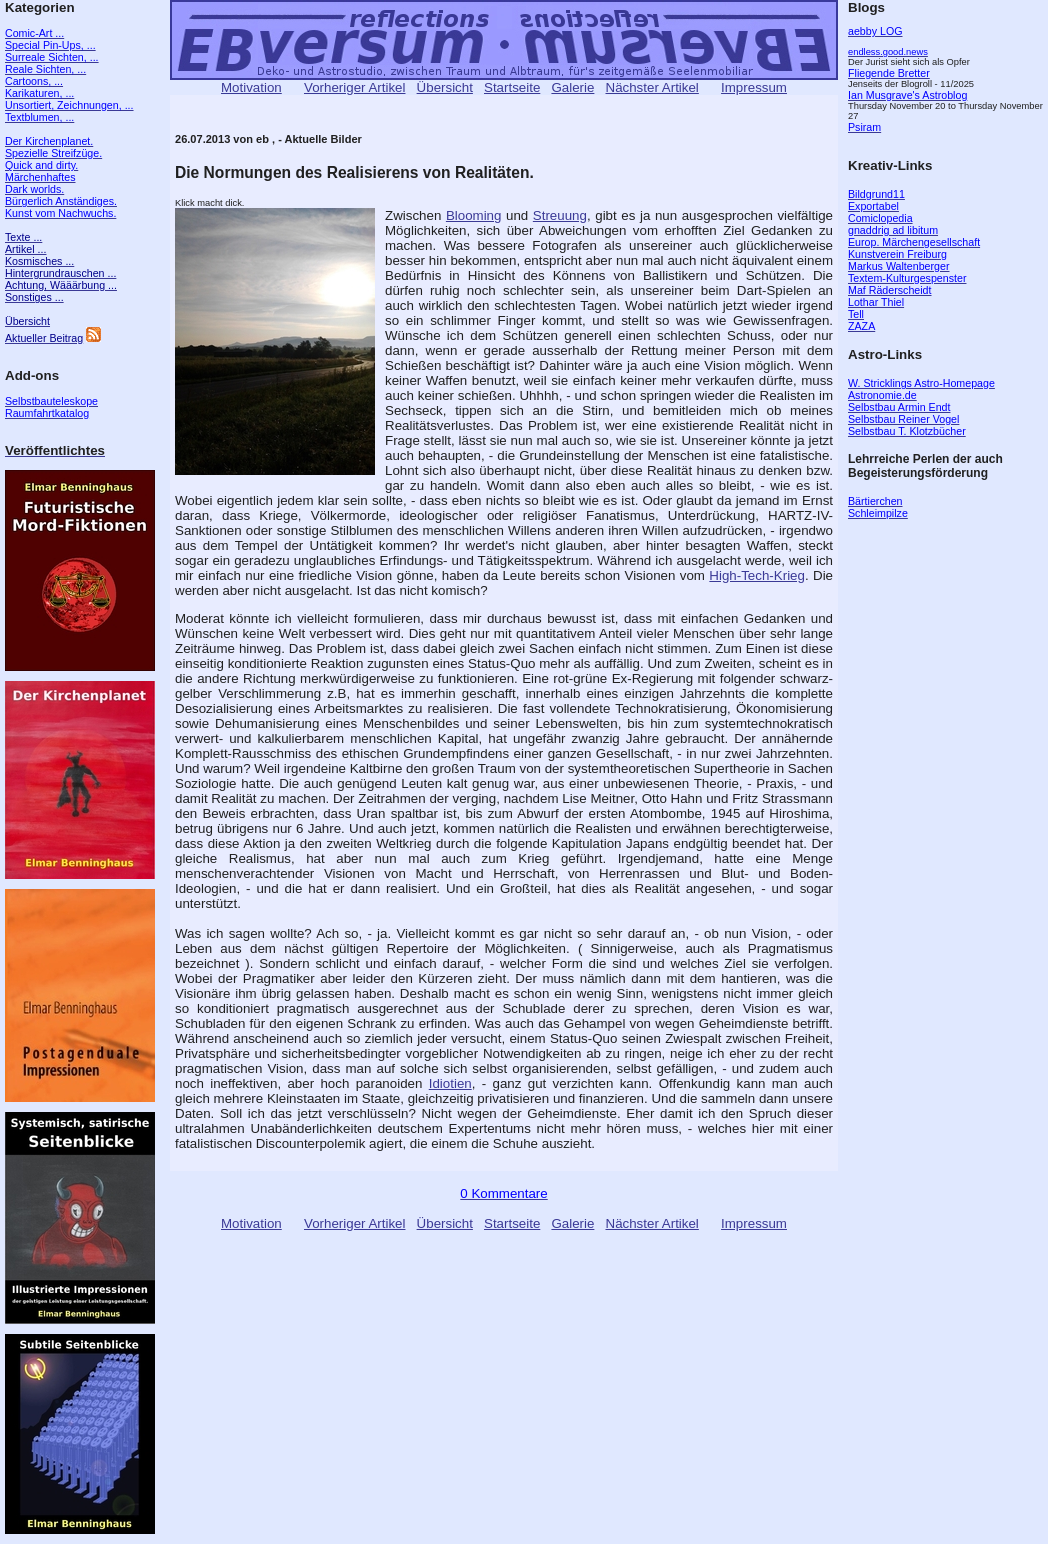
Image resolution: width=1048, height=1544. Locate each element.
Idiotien (450, 1083)
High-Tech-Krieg (757, 575)
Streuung (560, 215)
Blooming (474, 215)
